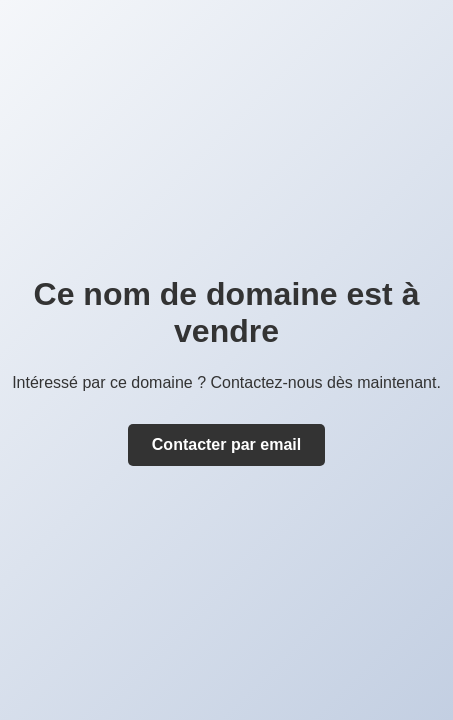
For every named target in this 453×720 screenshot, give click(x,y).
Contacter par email (226, 444)
